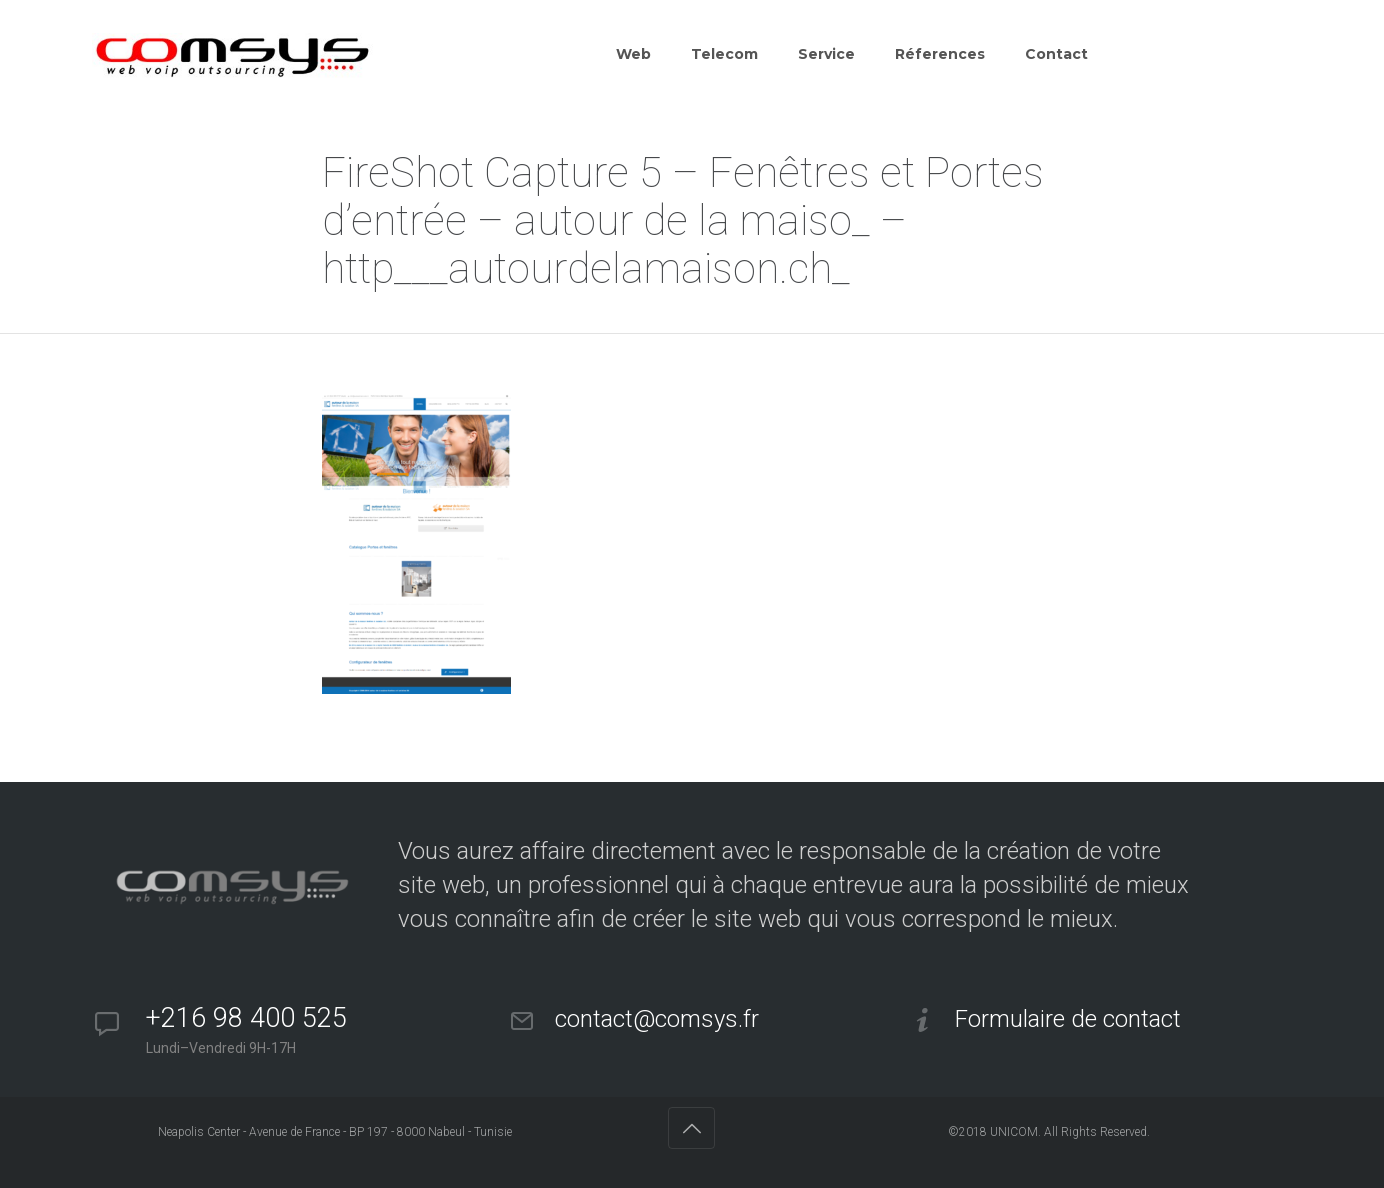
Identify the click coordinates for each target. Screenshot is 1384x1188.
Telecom (724, 54)
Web (633, 54)
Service (826, 54)
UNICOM (1014, 1132)
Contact (1056, 54)
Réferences (940, 54)
